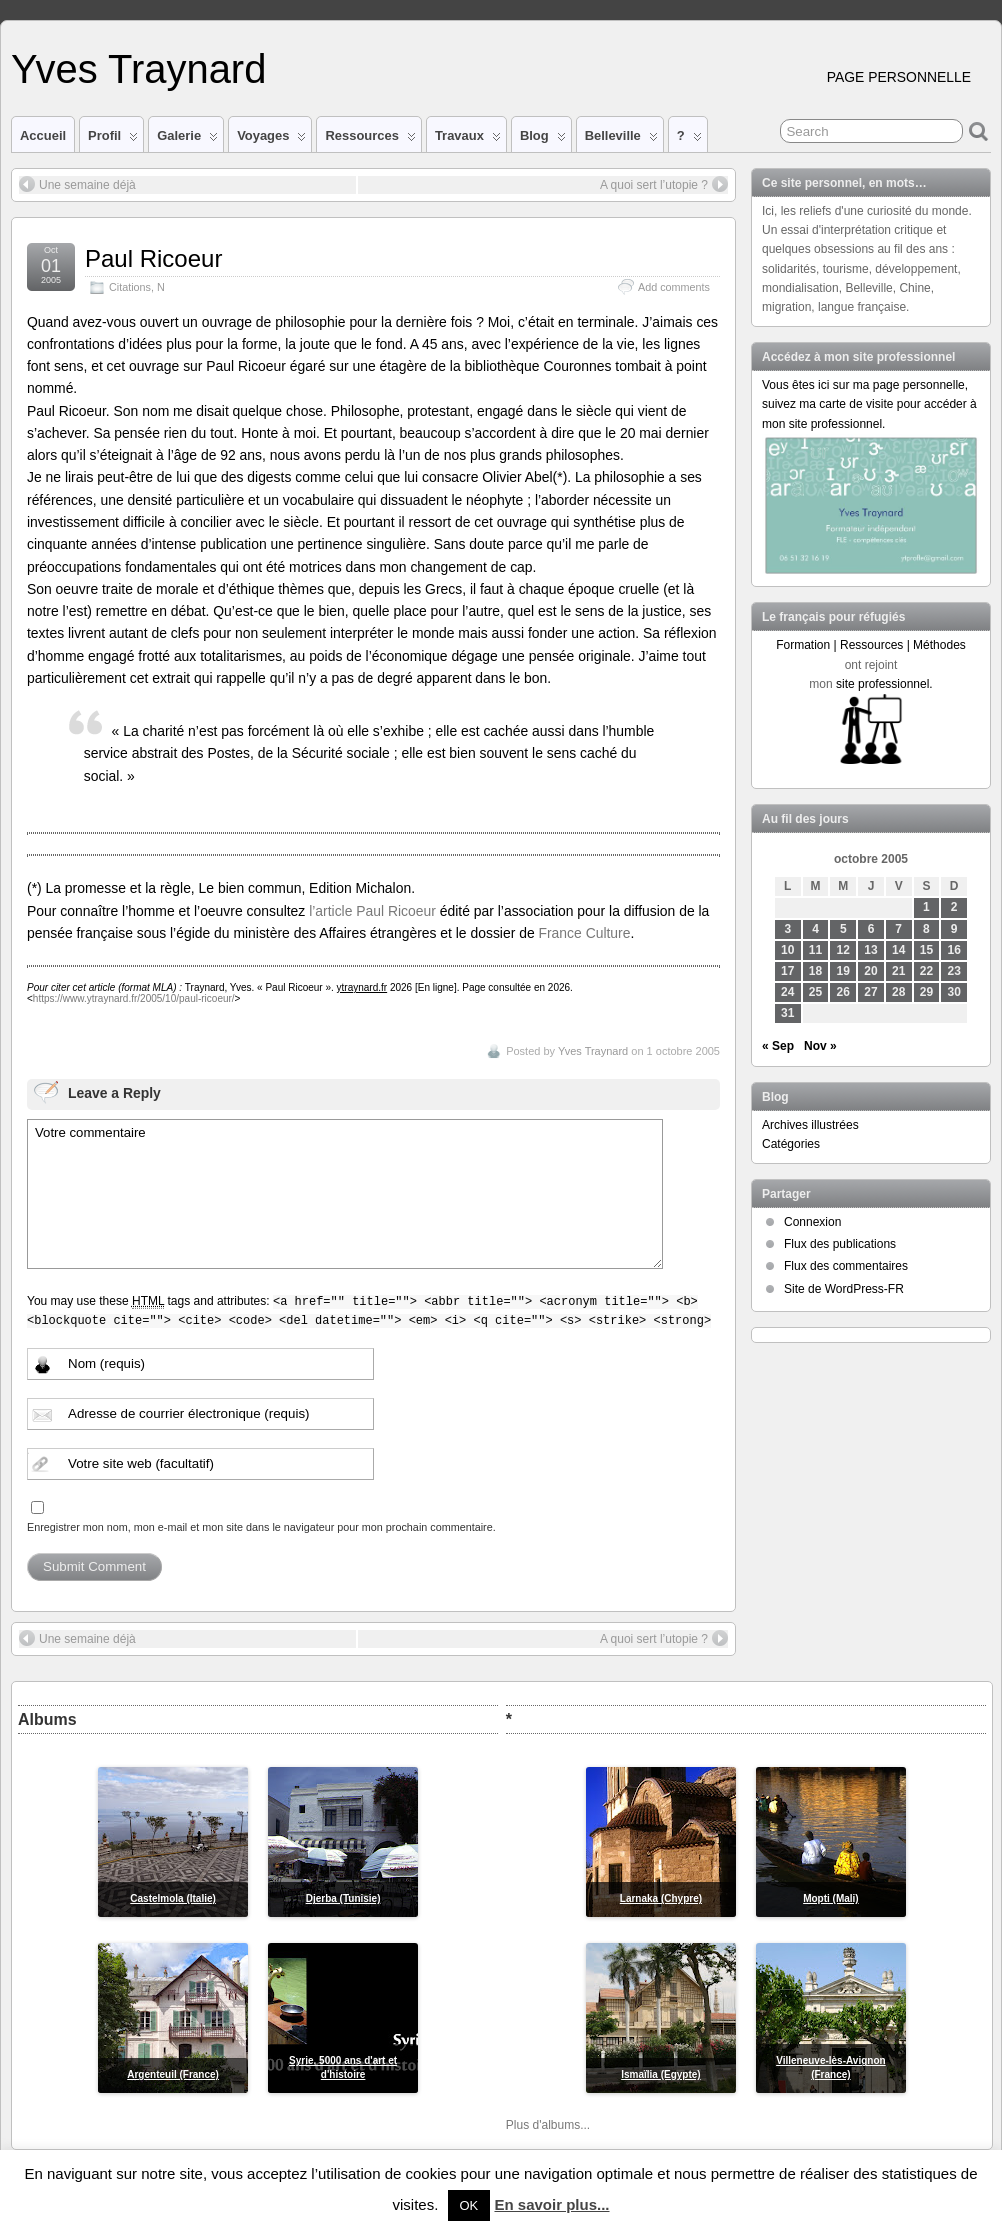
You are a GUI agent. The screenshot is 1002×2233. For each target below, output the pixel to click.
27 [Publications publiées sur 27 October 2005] (870, 992)
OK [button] (469, 2205)
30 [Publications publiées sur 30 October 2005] (954, 992)
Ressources (370, 140)
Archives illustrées (810, 1125)
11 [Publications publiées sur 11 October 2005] (815, 950)
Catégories (791, 1144)
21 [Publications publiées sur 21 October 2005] (898, 971)
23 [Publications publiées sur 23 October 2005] (954, 971)
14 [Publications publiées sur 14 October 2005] (898, 950)
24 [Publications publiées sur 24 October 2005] (787, 992)
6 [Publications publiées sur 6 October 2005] (871, 929)
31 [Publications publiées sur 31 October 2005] (787, 1013)
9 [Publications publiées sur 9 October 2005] (954, 929)
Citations (130, 287)
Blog (543, 140)
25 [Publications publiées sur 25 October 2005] (815, 992)
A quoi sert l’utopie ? (664, 184)
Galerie (187, 140)
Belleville (621, 140)
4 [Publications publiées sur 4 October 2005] (815, 929)
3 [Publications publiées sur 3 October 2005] (787, 929)
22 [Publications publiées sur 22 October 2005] (926, 971)
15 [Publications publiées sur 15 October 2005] (926, 950)
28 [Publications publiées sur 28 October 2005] (898, 992)
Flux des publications (840, 1244)
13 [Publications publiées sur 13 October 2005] (870, 950)
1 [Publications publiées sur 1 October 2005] (926, 907)
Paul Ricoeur (153, 258)
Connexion (812, 1222)
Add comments (674, 287)
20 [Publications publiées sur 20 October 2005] (870, 971)
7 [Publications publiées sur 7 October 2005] (898, 929)
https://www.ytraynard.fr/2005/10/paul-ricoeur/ (134, 998)
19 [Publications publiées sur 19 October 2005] (843, 971)
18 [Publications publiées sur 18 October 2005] (815, 971)
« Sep (778, 1046)
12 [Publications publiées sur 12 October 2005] (843, 950)
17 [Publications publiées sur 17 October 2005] (787, 971)
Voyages (271, 140)
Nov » (820, 1046)
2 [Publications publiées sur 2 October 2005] (954, 907)
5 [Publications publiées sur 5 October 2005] (843, 929)
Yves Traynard (138, 69)
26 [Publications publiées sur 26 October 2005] (843, 992)
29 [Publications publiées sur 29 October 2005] (926, 992)
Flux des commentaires (846, 1266)
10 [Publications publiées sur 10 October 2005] (787, 950)
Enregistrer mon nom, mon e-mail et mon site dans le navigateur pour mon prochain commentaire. (261, 1527)
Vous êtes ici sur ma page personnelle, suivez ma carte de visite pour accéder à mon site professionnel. (869, 404)
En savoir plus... (551, 2204)
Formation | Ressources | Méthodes (871, 645)
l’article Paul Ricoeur (372, 911)
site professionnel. (884, 684)
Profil (113, 140)
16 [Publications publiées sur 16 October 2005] (954, 950)
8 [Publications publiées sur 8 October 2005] (926, 929)
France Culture (584, 933)
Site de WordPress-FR (844, 1289)
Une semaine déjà (77, 184)
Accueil (43, 135)
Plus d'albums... (548, 2125)
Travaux (468, 140)
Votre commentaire (345, 1194)
